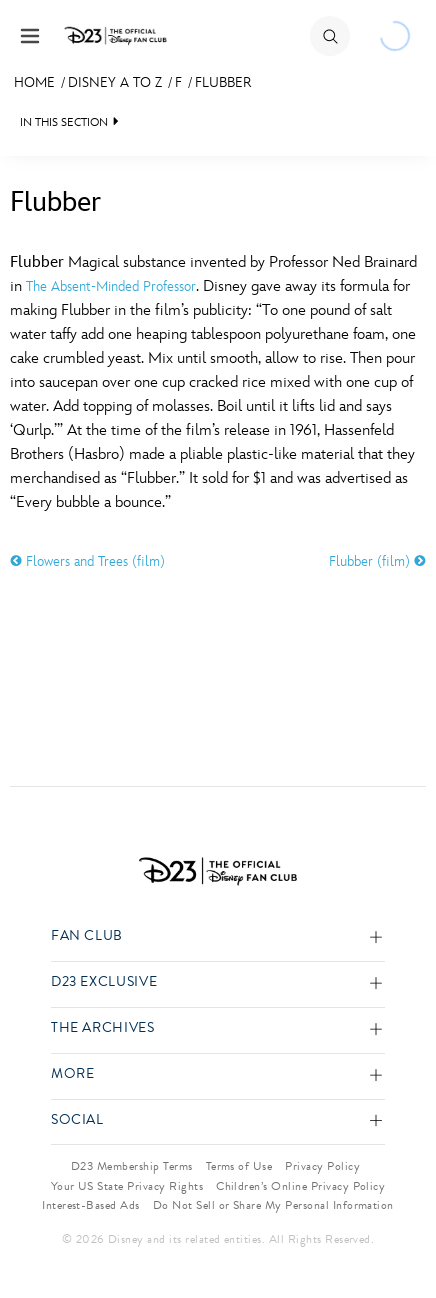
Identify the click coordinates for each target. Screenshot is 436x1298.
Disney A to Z (115, 82)
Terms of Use (239, 1166)
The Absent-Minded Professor (111, 286)
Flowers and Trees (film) (87, 561)
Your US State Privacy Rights (127, 1186)
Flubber (223, 82)
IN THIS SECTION (64, 122)
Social (77, 1120)
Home (34, 82)
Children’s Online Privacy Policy (300, 1186)
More (73, 1074)
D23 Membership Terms (132, 1166)
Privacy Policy (322, 1166)
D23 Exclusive (104, 982)
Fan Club (87, 936)
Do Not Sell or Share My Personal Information (273, 1205)
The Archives (103, 1028)
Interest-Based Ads (91, 1205)
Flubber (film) (377, 561)
